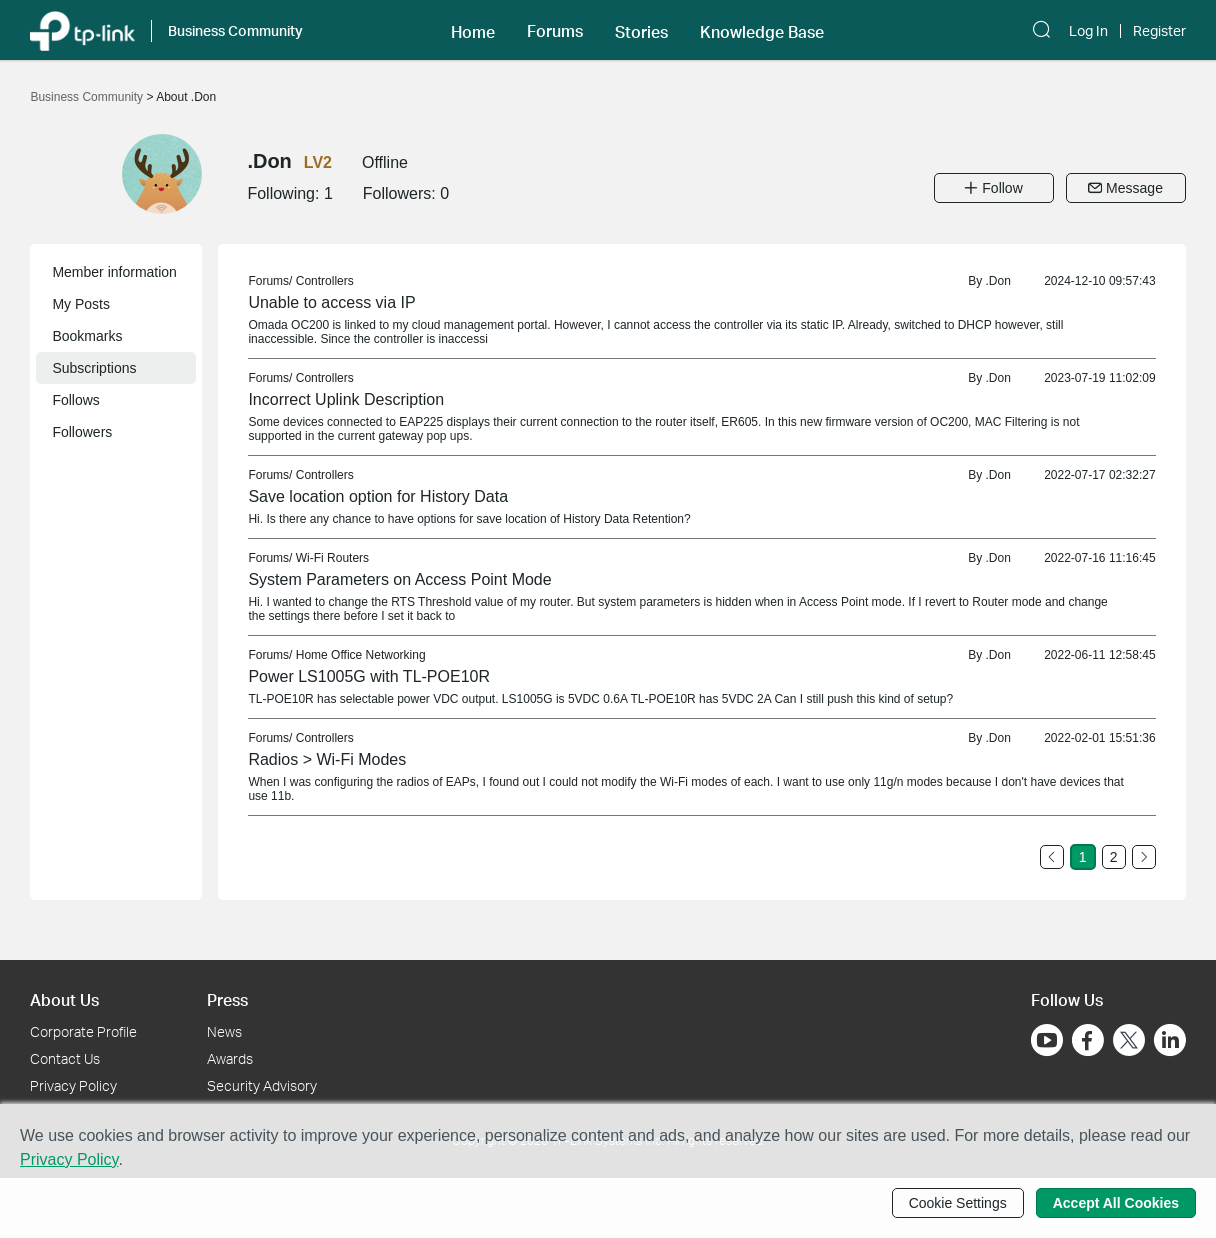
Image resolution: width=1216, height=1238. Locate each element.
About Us (64, 999)
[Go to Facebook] (1088, 1040)
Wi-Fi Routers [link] (332, 558)
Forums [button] (555, 31)
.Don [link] (997, 281)
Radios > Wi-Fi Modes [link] (327, 759)
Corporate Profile (83, 1031)
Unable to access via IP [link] (331, 302)
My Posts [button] (81, 304)
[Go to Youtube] (1047, 1040)
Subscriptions (94, 368)
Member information (114, 272)
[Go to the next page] (1144, 857)
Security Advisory (262, 1085)
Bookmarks (87, 336)
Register (1159, 31)
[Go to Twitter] (1129, 1042)
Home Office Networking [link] (361, 655)
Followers (82, 432)
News (224, 1031)
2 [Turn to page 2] (1114, 857)
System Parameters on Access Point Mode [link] (399, 579)
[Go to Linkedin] (1170, 1040)
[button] (473, 30)
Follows (75, 400)
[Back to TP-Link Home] (82, 29)
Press (227, 999)
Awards (230, 1058)
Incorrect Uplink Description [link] (346, 399)
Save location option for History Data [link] (378, 496)
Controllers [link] (325, 281)
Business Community (88, 97)
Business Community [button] (235, 30)
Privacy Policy (73, 1085)
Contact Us (65, 1058)
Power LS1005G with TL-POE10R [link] (369, 676)
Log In (1088, 31)
